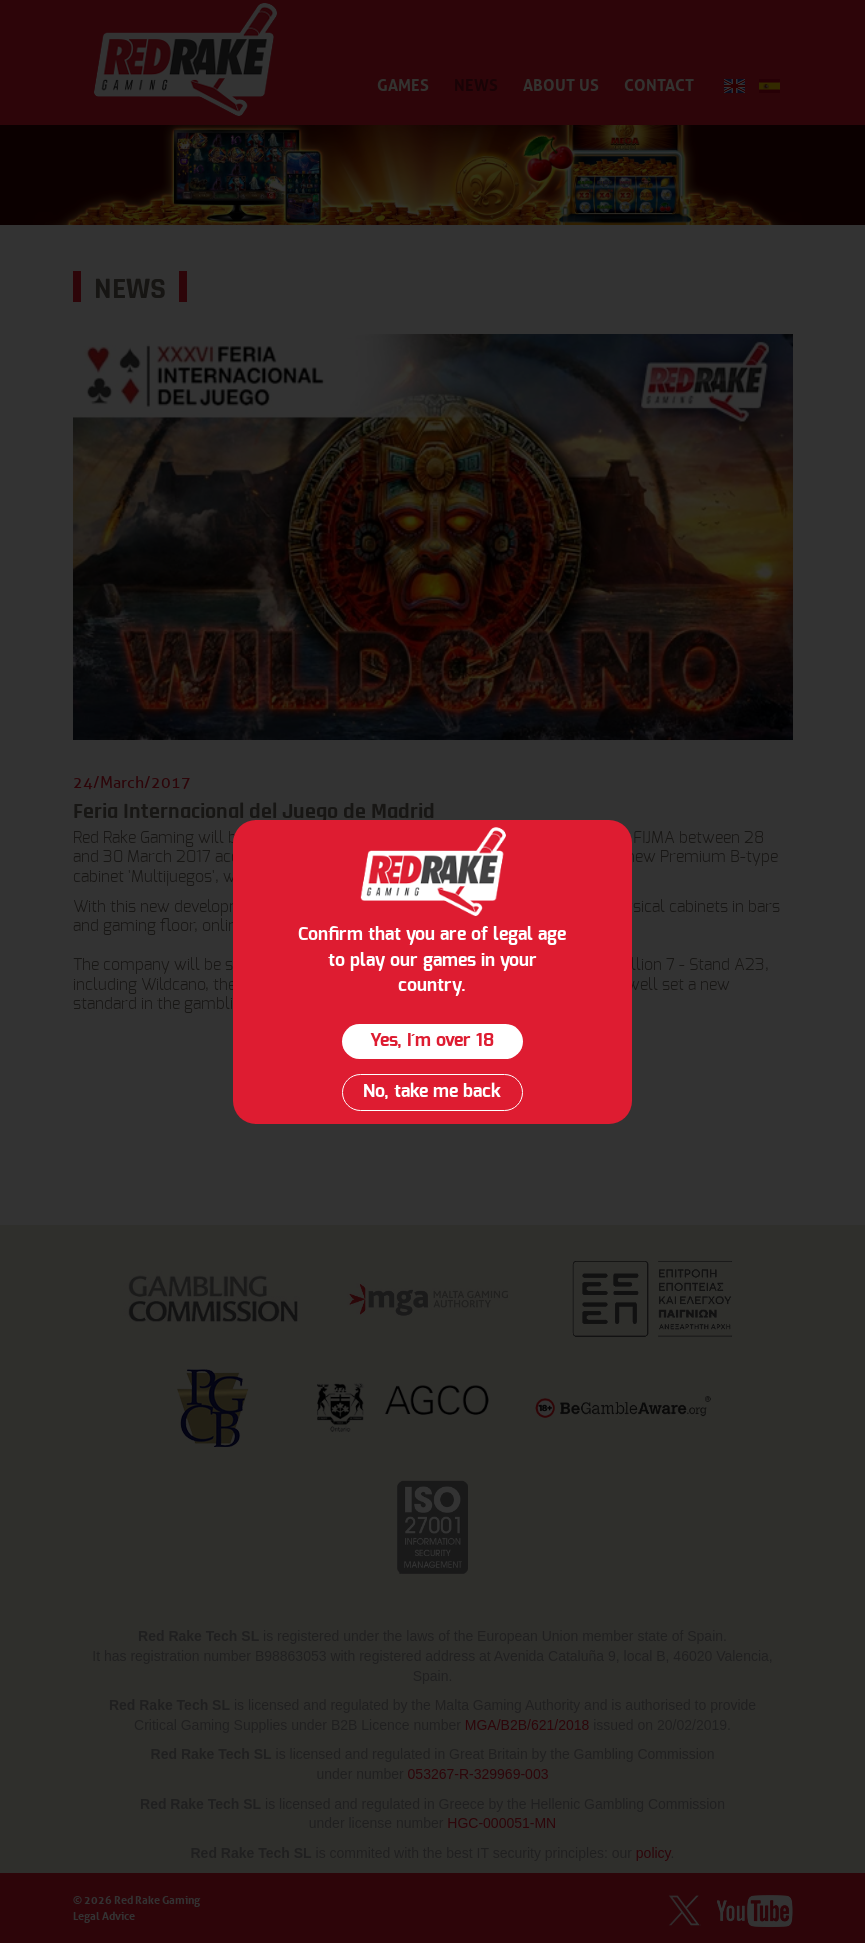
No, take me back (432, 1092)
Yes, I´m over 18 (432, 1041)
